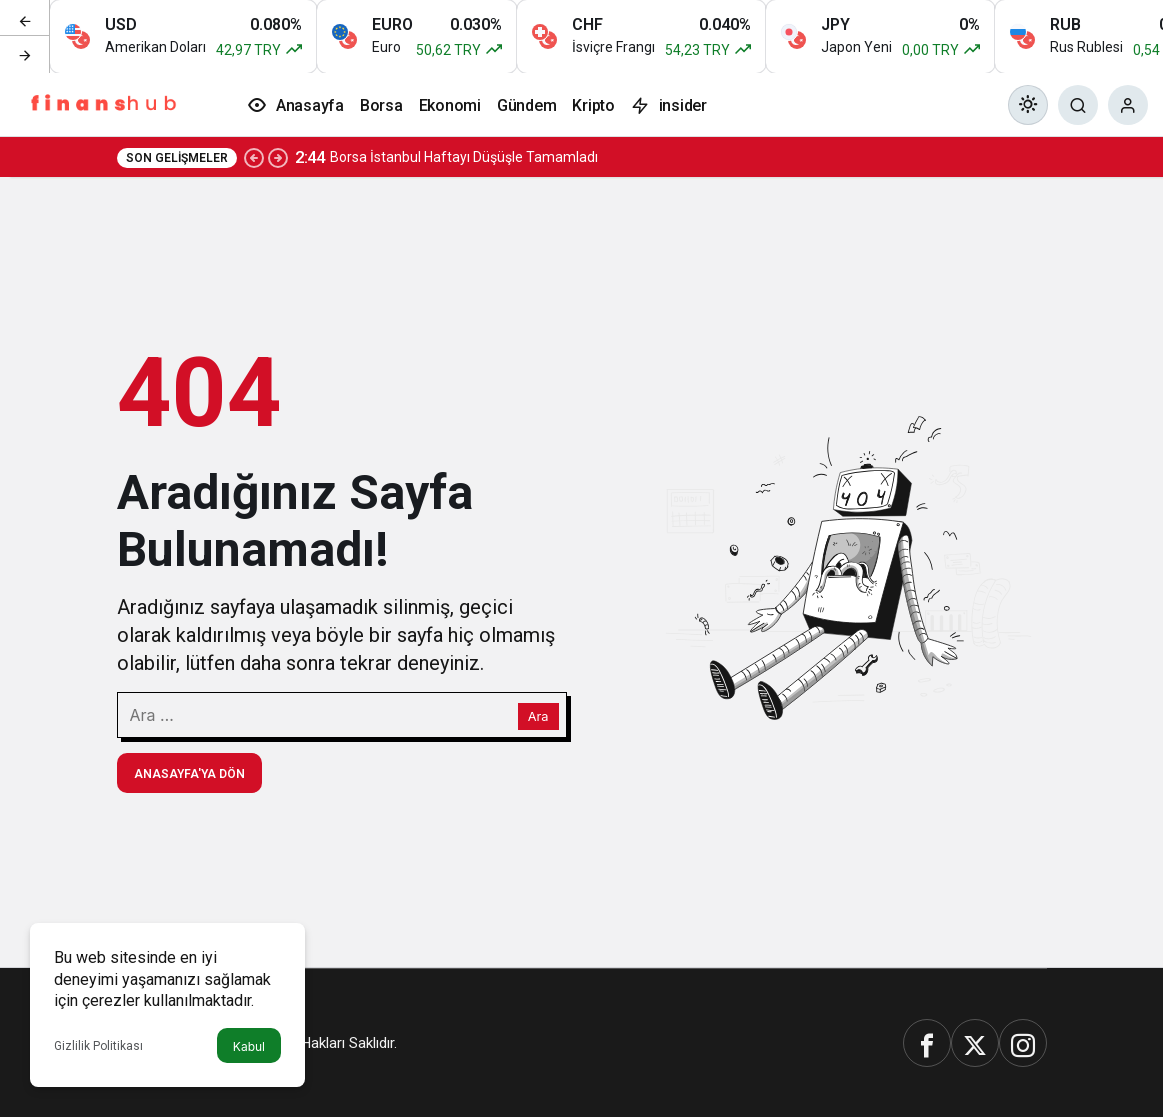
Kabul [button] (249, 1046)
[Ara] (1078, 105)
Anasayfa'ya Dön (189, 774)
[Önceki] (25, 19)
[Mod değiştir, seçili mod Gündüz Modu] (1028, 105)
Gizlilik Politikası (98, 1046)
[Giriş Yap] (1128, 105)
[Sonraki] (25, 54)
